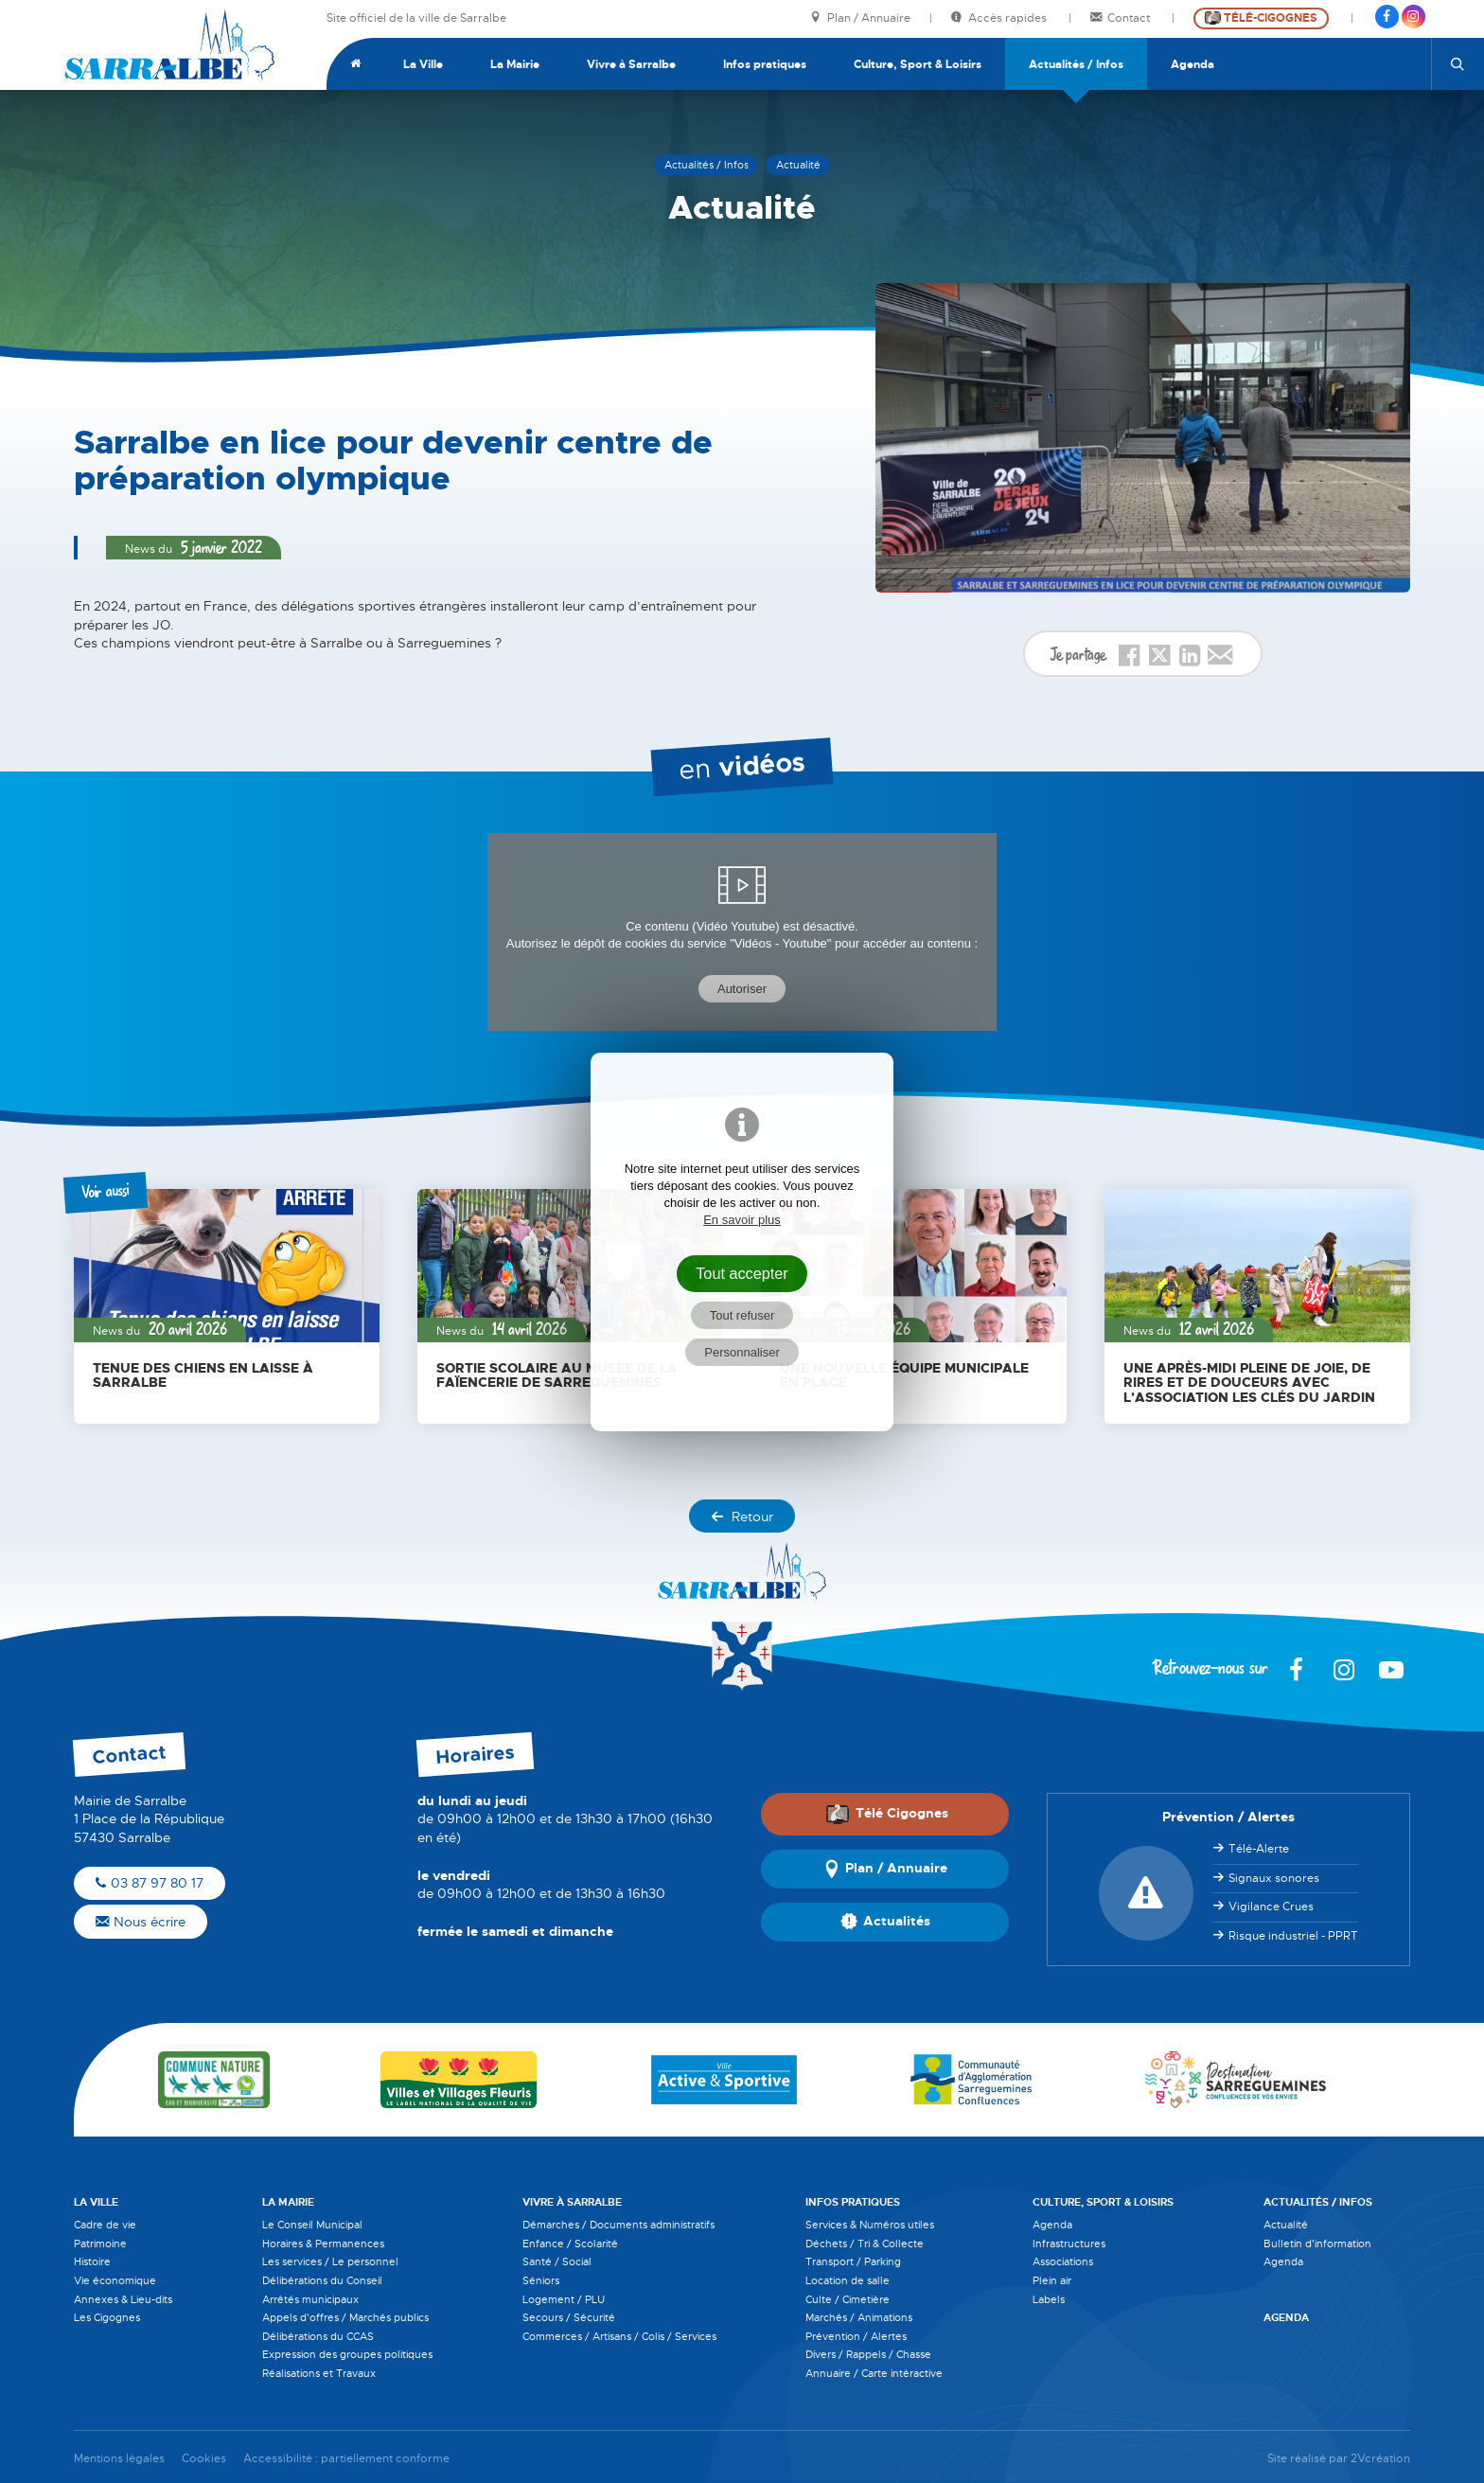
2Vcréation (1380, 2459)
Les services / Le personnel (330, 2261)
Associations (1063, 2261)
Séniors (540, 2280)
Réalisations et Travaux (319, 2373)
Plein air (1052, 2280)
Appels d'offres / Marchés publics (345, 2317)
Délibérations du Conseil (322, 2280)
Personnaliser (742, 1352)
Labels (1049, 2299)
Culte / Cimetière (847, 2299)
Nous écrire (141, 1921)
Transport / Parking (853, 2261)
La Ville (423, 64)
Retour (742, 1516)
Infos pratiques (764, 64)
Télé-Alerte (1258, 1848)
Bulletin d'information (1317, 2243)
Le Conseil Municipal (312, 2224)
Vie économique (115, 2280)
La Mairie (514, 64)
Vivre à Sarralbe (631, 64)
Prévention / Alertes (856, 2336)
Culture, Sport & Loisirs (917, 64)
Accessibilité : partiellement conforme (346, 2459)
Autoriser (742, 989)
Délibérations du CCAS (318, 2336)
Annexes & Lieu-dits (123, 2299)
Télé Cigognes (886, 1813)
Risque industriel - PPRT (1293, 1935)
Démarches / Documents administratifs (618, 2224)
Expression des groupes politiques (347, 2354)
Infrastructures (1069, 2243)
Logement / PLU (563, 2299)
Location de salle (847, 2280)
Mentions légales (119, 2459)
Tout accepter (742, 1273)
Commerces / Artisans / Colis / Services (619, 2336)
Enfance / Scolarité (570, 2243)
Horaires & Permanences (323, 2243)
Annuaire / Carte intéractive (874, 2373)
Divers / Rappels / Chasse (868, 2354)
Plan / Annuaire (860, 18)
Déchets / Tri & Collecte (864, 2243)
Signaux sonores (1273, 1878)
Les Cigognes (107, 2317)
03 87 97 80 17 (149, 1882)
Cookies (204, 2459)
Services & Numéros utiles (869, 2224)
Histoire (92, 2261)
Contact (1121, 18)
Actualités (885, 1922)
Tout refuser (742, 1315)
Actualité (1285, 2224)
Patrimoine (100, 2243)
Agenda (1192, 64)
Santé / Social (557, 2261)
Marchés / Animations (858, 2317)
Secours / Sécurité (568, 2317)
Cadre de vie (105, 2224)
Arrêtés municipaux (310, 2299)
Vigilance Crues (1271, 1906)
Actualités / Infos (1076, 64)
